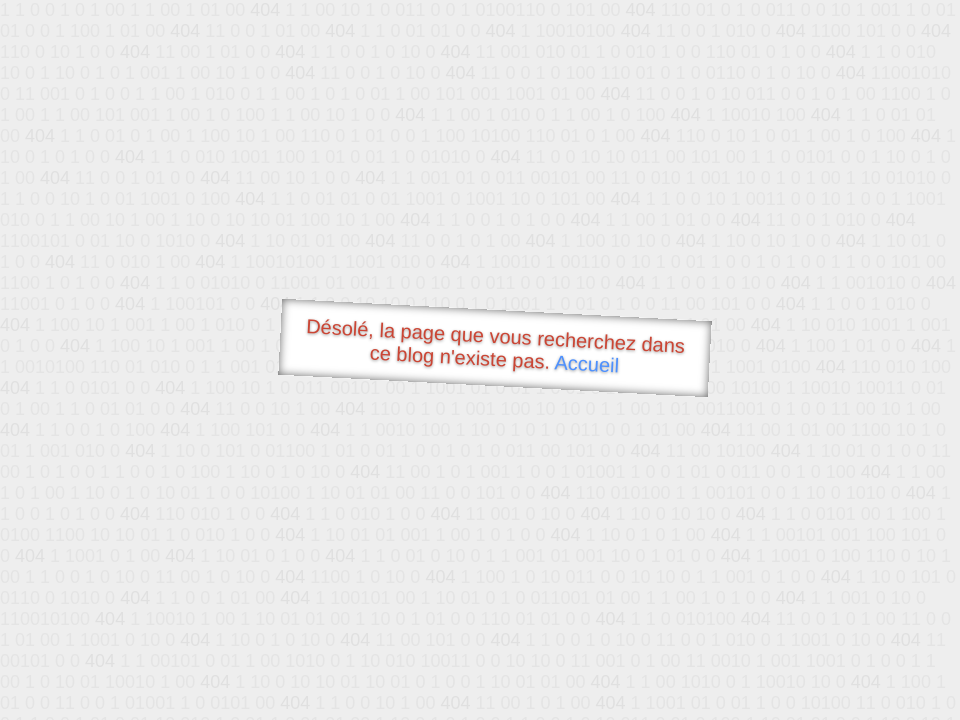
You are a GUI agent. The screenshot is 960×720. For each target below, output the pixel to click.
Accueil (587, 363)
